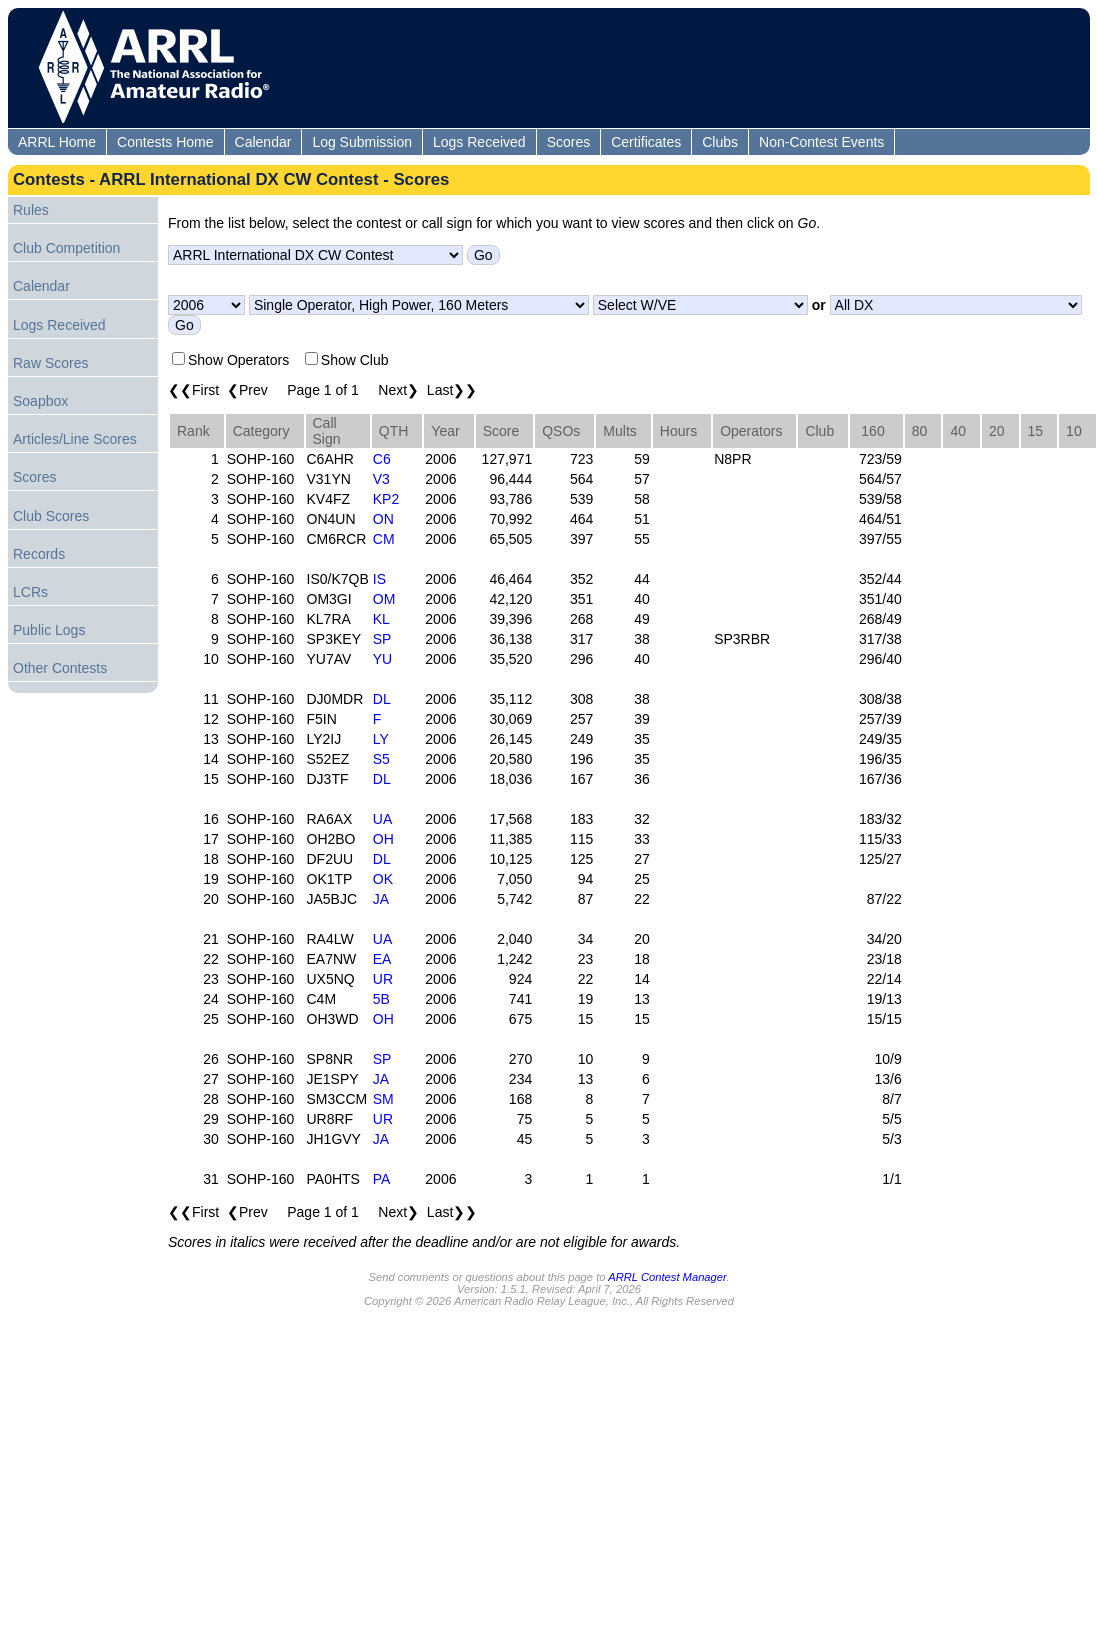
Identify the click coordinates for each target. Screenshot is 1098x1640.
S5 (381, 759)
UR (383, 979)
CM (384, 539)
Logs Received (479, 142)
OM (384, 599)
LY (381, 739)
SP (382, 639)
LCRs (30, 592)
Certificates (646, 142)
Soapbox (40, 401)
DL (382, 699)
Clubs (720, 142)
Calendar (263, 142)
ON (383, 519)
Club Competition (66, 248)
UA (382, 819)
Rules (31, 210)
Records (39, 554)
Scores (569, 142)
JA (381, 899)
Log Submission (362, 142)
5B (381, 999)
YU (382, 659)
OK (383, 879)
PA (382, 1179)
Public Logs (49, 630)
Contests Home (165, 142)
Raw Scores (50, 363)
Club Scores (51, 516)
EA (382, 959)
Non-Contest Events (821, 142)
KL (381, 619)
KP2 (386, 499)
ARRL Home (57, 142)
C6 (382, 459)
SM (383, 1099)
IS (379, 579)
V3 (381, 479)
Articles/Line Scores (75, 439)
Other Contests (60, 668)
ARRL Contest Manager (667, 1277)
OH (383, 839)
